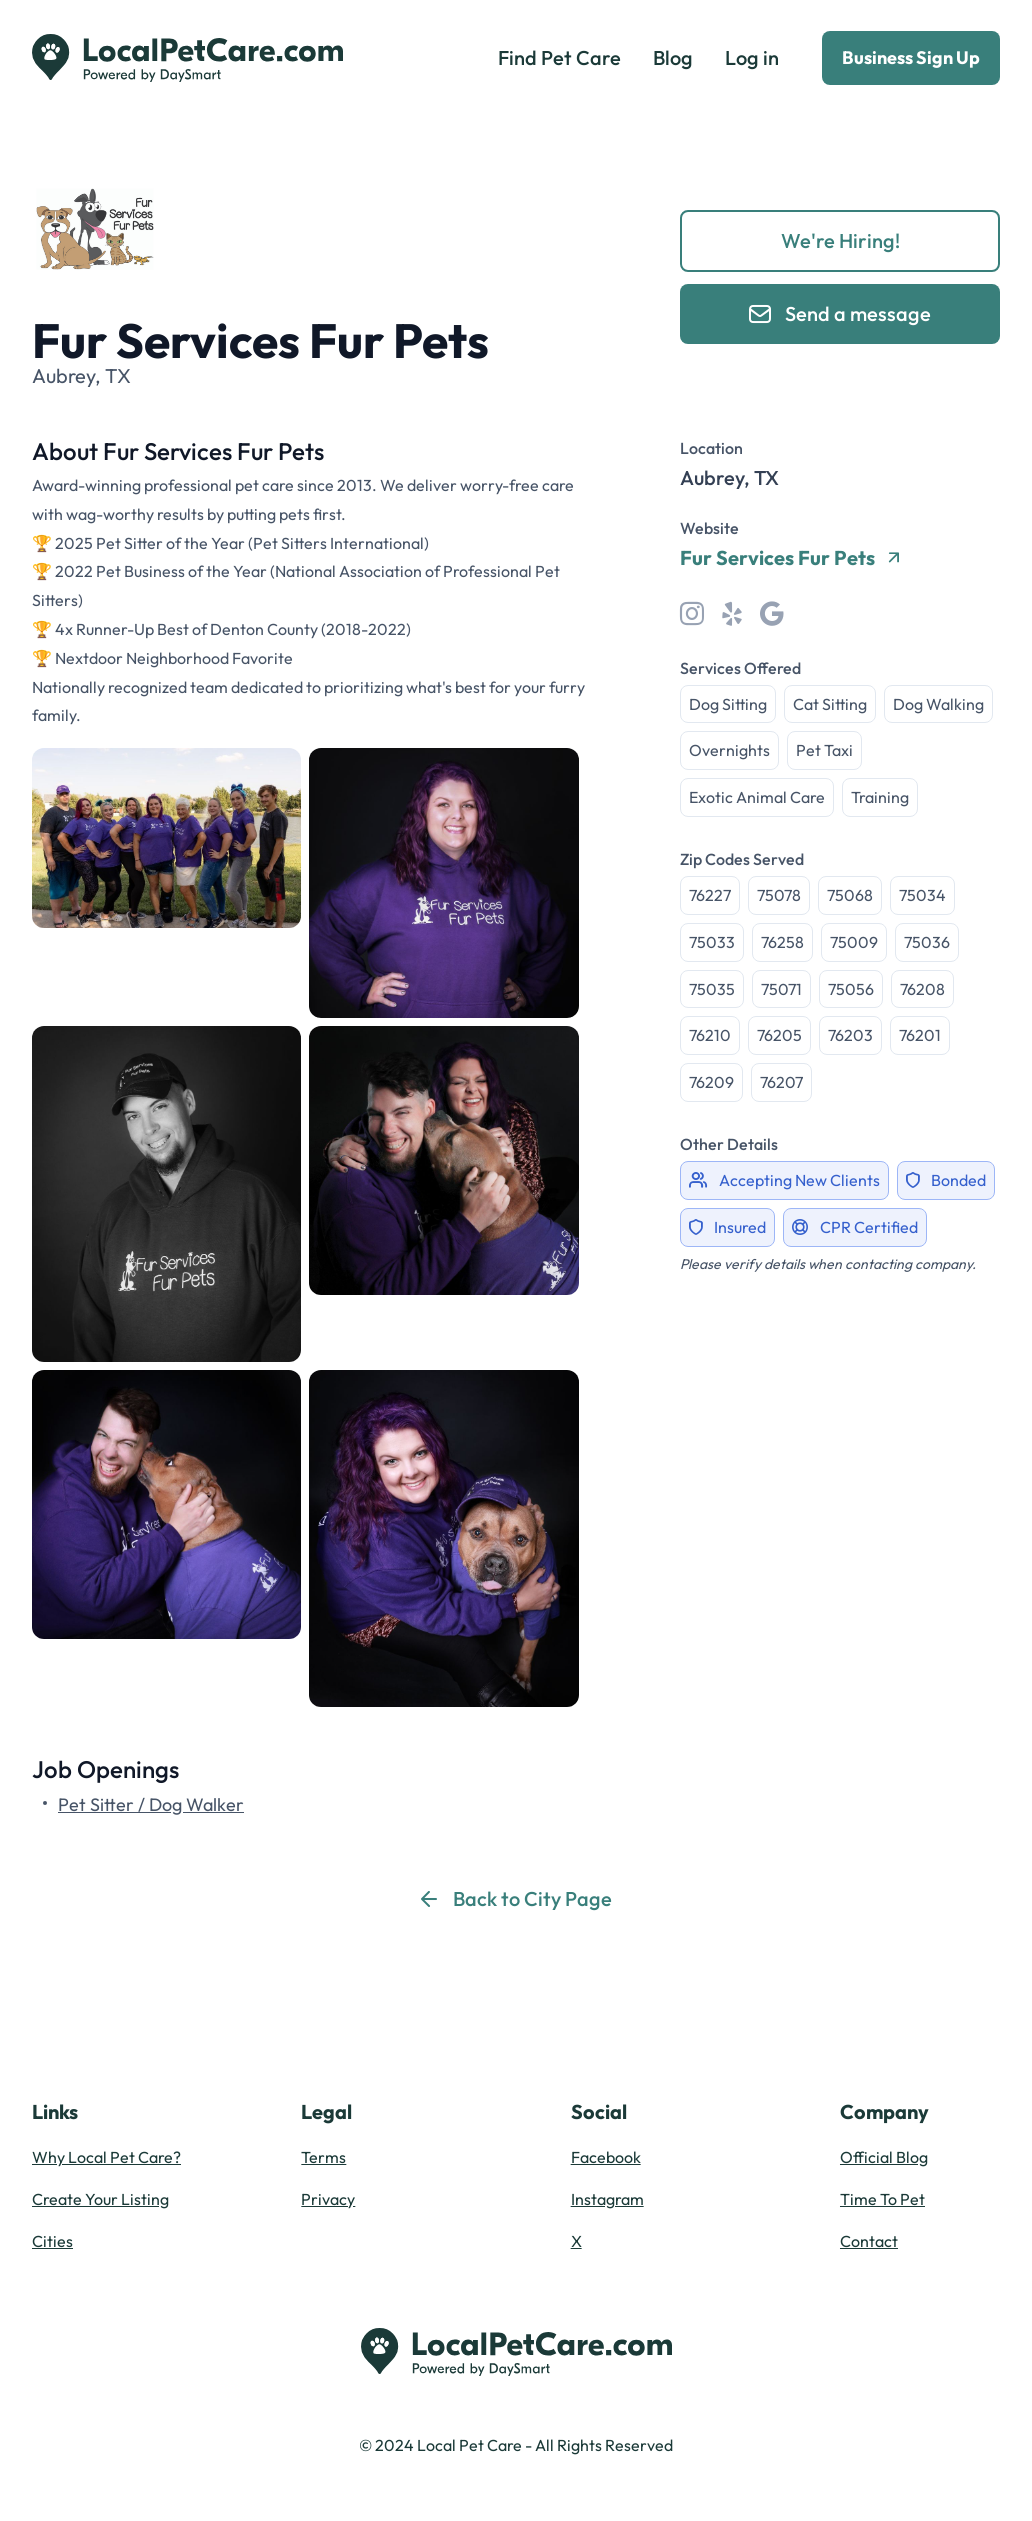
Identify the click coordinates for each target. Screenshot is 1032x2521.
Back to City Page (516, 1898)
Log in (752, 57)
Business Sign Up (911, 57)
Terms (323, 2157)
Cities (52, 2241)
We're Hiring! (840, 240)
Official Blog (884, 2157)
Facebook (606, 2157)
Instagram (607, 2199)
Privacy (328, 2199)
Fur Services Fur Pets (789, 558)
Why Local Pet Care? (106, 2157)
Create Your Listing (100, 2199)
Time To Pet (882, 2199)
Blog (673, 57)
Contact (869, 2241)
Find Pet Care (559, 57)
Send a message (840, 313)
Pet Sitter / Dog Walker (151, 1804)
